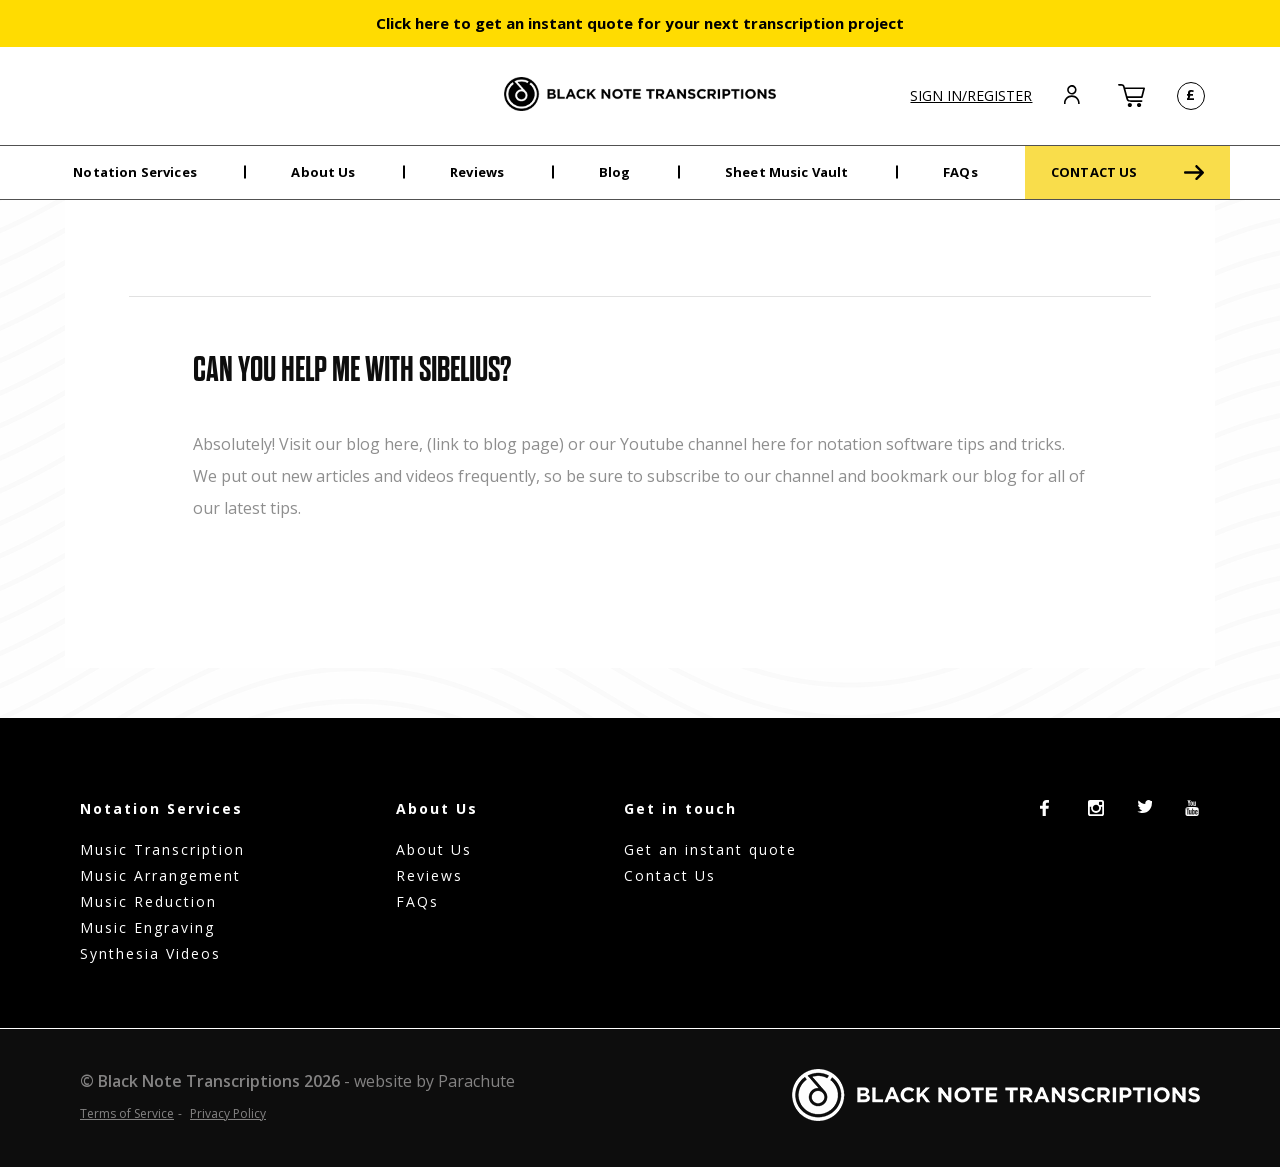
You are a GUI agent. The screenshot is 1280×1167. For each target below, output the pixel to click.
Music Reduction (148, 901)
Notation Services (135, 172)
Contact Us (670, 875)
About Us (323, 172)
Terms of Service (127, 1113)
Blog (615, 172)
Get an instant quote (710, 849)
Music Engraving (147, 927)
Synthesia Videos (150, 953)
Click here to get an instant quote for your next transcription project (640, 23)
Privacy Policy (228, 1113)
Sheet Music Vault (787, 172)
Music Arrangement (160, 875)
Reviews (477, 172)
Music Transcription (162, 849)
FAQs (960, 172)
